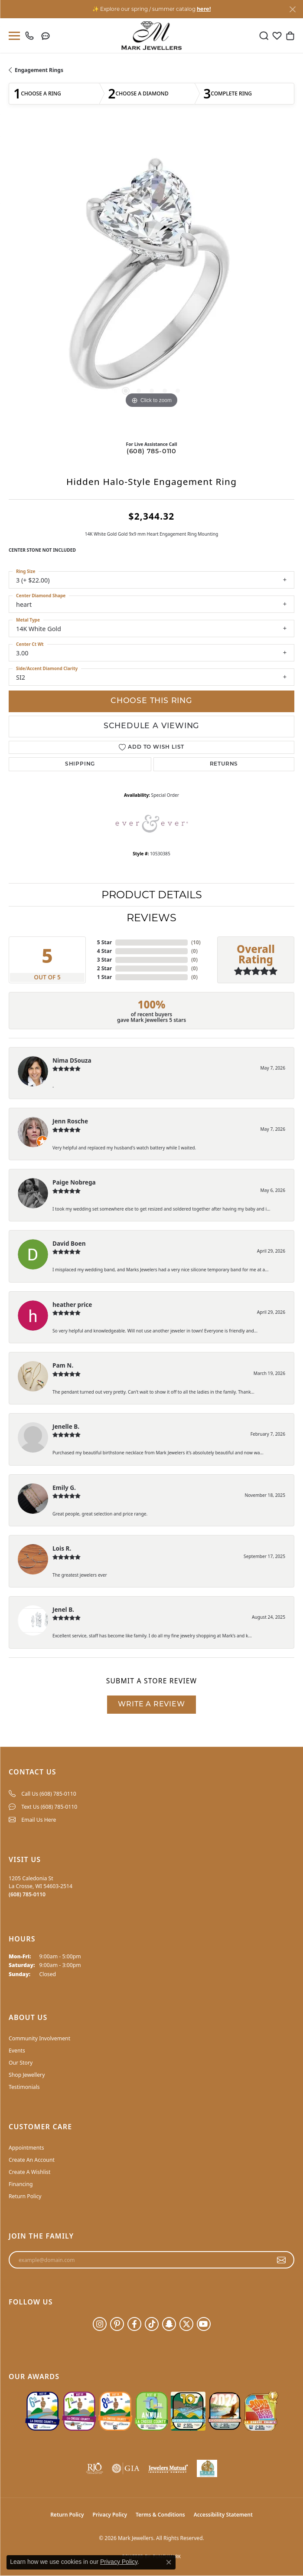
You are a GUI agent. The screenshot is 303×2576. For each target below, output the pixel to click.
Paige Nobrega (74, 1182)
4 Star (104, 951)
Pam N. (62, 1365)
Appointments (26, 2147)
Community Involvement (39, 2038)
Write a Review (151, 1704)
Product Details (151, 894)
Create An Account (32, 2160)
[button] (264, 35)
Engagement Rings (39, 70)
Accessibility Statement (223, 2514)
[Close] (292, 9)
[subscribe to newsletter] (281, 2260)
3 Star (104, 959)
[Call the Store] (27, 1894)
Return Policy (25, 2196)
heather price (72, 1304)
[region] (151, 280)
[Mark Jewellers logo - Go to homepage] (151, 35)
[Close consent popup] (168, 2562)
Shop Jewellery (27, 2074)
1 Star (104, 977)
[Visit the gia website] (126, 2468)
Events (17, 2050)
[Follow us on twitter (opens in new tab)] (186, 2324)
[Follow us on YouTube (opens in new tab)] (204, 2324)
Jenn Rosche (70, 1121)
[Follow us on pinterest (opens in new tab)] (117, 2324)
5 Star (104, 942)
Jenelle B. (65, 1426)
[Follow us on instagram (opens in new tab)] (100, 2324)
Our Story (21, 2062)
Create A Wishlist (29, 2172)
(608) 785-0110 (151, 451)
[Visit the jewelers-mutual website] (168, 2468)
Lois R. (61, 1548)
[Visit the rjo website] (94, 2468)
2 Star (104, 968)
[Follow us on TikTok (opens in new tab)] (152, 2324)
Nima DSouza (71, 1060)
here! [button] (204, 9)
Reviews (151, 917)
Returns (224, 764)
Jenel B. (63, 1609)
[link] (31, 35)
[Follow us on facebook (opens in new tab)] (134, 2324)
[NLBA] (207, 2468)
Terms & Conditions (160, 2514)
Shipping (80, 764)
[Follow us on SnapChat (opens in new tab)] (169, 2324)
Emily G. (64, 1487)
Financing (21, 2184)
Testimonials (24, 2087)
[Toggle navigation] (12, 36)
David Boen (69, 1243)
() (196, 942)
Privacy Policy (110, 2514)
